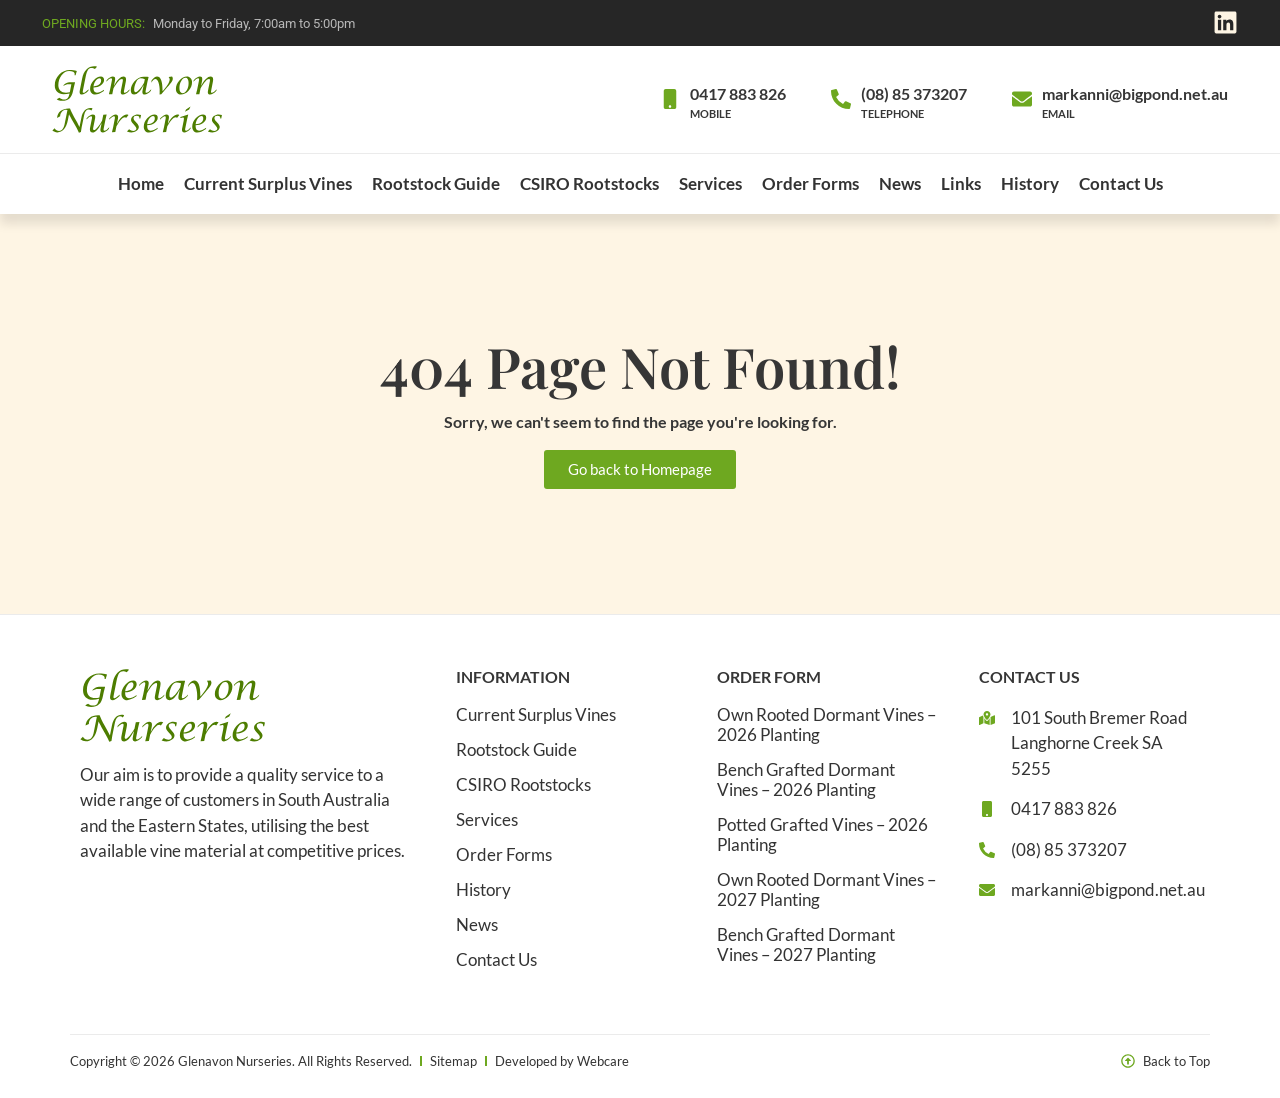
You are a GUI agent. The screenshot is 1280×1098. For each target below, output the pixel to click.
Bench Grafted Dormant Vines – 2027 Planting (806, 945)
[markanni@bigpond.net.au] (1022, 99)
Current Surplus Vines (268, 183)
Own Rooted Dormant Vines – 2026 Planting (826, 725)
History (1030, 183)
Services (710, 183)
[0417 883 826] (670, 99)
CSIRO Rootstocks (589, 183)
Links (961, 183)
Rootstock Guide (436, 183)
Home (141, 183)
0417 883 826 (738, 93)
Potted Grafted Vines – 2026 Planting (822, 835)
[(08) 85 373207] (841, 99)
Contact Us (1121, 183)
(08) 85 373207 (914, 93)
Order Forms (810, 183)
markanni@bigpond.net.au (1135, 93)
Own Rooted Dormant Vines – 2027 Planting (826, 890)
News (900, 183)
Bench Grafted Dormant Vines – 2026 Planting (806, 780)
